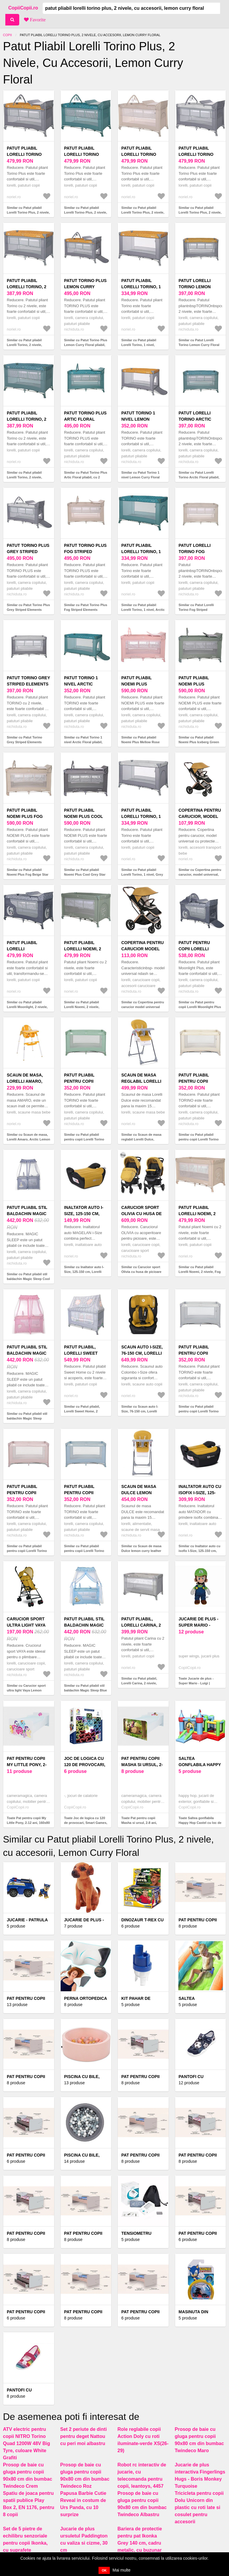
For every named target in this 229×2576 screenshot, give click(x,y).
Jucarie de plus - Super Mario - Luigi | (199, 1625)
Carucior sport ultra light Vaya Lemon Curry (26, 1625)
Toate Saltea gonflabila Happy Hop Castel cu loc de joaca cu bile (200, 1823)
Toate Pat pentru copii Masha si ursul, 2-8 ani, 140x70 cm (139, 1823)
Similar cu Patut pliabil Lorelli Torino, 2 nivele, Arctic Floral (24, 477)
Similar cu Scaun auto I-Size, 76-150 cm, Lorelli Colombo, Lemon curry (139, 1411)
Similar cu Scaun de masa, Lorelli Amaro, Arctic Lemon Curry (28, 1139)
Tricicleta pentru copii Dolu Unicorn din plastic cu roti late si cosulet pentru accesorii (199, 2507)
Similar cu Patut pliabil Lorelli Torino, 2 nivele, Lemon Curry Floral (24, 345)
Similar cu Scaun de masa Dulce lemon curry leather (141, 1548)
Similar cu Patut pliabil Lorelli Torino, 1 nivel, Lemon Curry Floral (138, 345)
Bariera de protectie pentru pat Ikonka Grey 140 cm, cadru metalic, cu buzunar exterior (139, 2543)
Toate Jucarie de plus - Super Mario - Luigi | (196, 1681)
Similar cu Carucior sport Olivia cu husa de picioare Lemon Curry (141, 1272)
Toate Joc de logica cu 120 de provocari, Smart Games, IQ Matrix (85, 1823)
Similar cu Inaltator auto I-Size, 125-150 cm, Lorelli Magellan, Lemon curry (84, 1272)
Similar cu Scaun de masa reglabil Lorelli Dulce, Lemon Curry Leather (141, 1139)
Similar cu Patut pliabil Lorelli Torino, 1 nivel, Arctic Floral (143, 609)
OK (104, 2570)
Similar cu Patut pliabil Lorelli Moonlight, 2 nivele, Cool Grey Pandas (27, 1007)
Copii (7, 35)
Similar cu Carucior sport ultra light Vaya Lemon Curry (26, 1690)
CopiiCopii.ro (23, 7)
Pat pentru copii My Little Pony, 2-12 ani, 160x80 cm (26, 1764)
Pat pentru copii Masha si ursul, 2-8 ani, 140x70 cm (142, 1764)
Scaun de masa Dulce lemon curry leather (138, 1492)
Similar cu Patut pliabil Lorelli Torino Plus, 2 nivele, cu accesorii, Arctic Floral (85, 212)
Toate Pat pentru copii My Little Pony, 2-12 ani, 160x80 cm (28, 1823)
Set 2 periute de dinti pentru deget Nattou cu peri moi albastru (83, 2436)
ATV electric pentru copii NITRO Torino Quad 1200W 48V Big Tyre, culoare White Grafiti (26, 2443)
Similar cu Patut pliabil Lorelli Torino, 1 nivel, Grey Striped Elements (142, 874)
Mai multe (121, 2570)
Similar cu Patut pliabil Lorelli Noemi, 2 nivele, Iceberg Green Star (81, 1007)
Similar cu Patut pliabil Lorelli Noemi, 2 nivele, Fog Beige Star (200, 1272)
